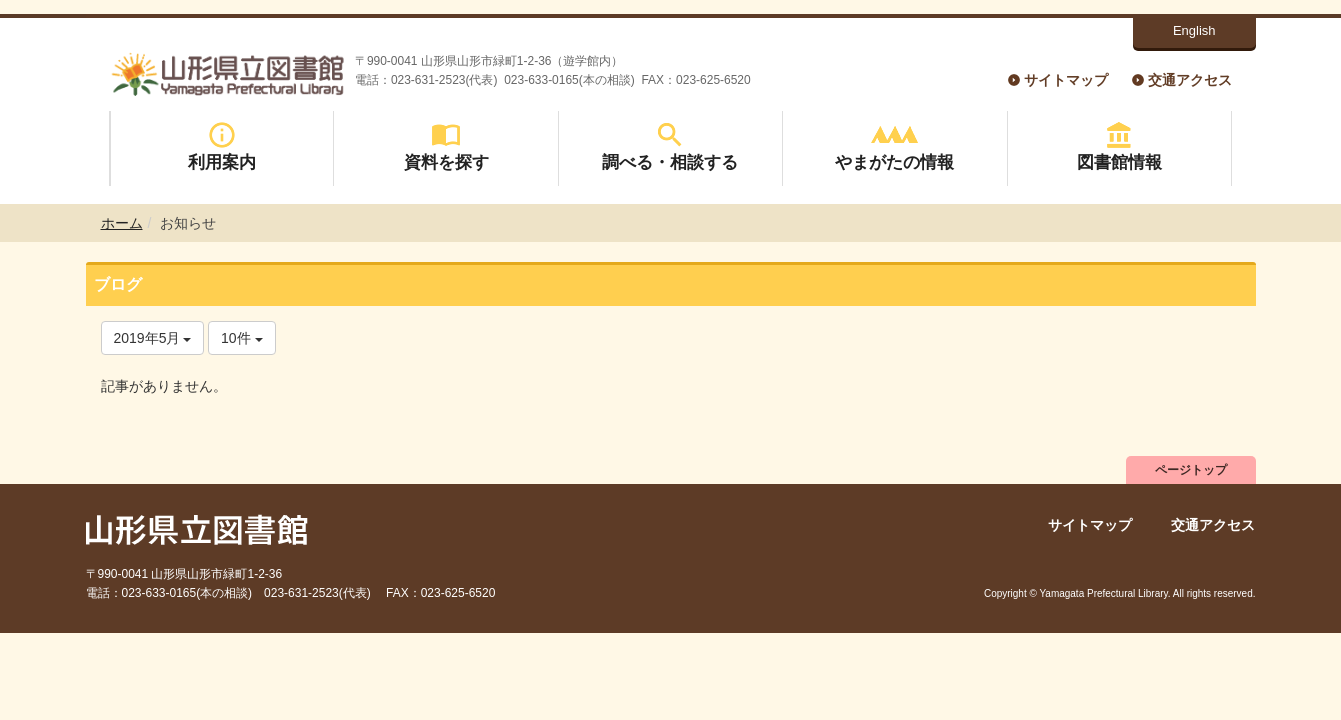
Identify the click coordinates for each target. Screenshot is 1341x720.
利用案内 (222, 146)
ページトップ (1191, 470)
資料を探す (446, 146)
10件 (241, 338)
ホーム (122, 223)
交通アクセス (1190, 80)
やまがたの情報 (894, 146)
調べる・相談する (670, 146)
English (1194, 30)
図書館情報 (1119, 146)
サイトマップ (1066, 80)
